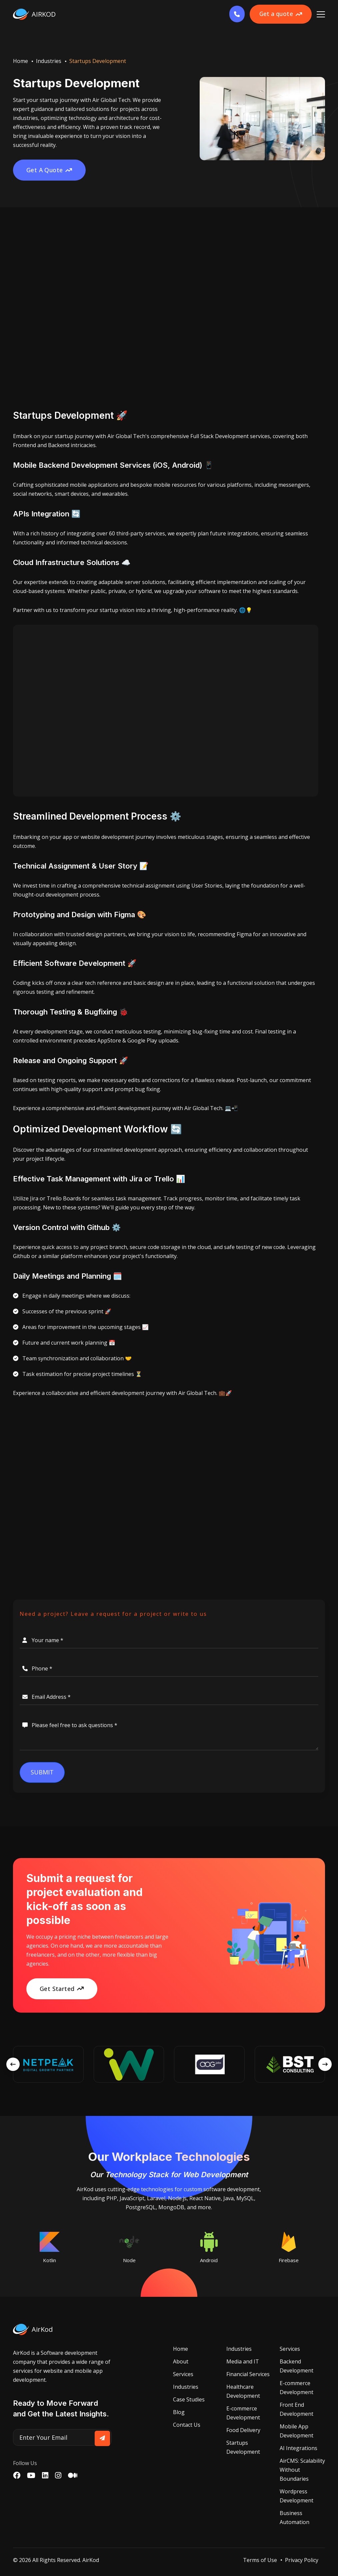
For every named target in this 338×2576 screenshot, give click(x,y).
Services (183, 2374)
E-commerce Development (243, 2413)
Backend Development (296, 2366)
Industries (48, 61)
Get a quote (278, 14)
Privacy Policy (301, 2560)
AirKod (90, 2560)
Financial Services (248, 2374)
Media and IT (242, 2361)
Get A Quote (50, 170)
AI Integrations (298, 2448)
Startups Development (243, 2447)
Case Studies (189, 2399)
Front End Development (296, 2409)
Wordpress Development (296, 2496)
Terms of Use (260, 2560)
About (180, 2361)
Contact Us (186, 2425)
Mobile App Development (296, 2431)
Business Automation (294, 2518)
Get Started (62, 1989)
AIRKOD (34, 14)
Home (20, 61)
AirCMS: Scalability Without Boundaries (302, 2470)
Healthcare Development (243, 2391)
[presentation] (13, 2064)
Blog (179, 2412)
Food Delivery (243, 2430)
